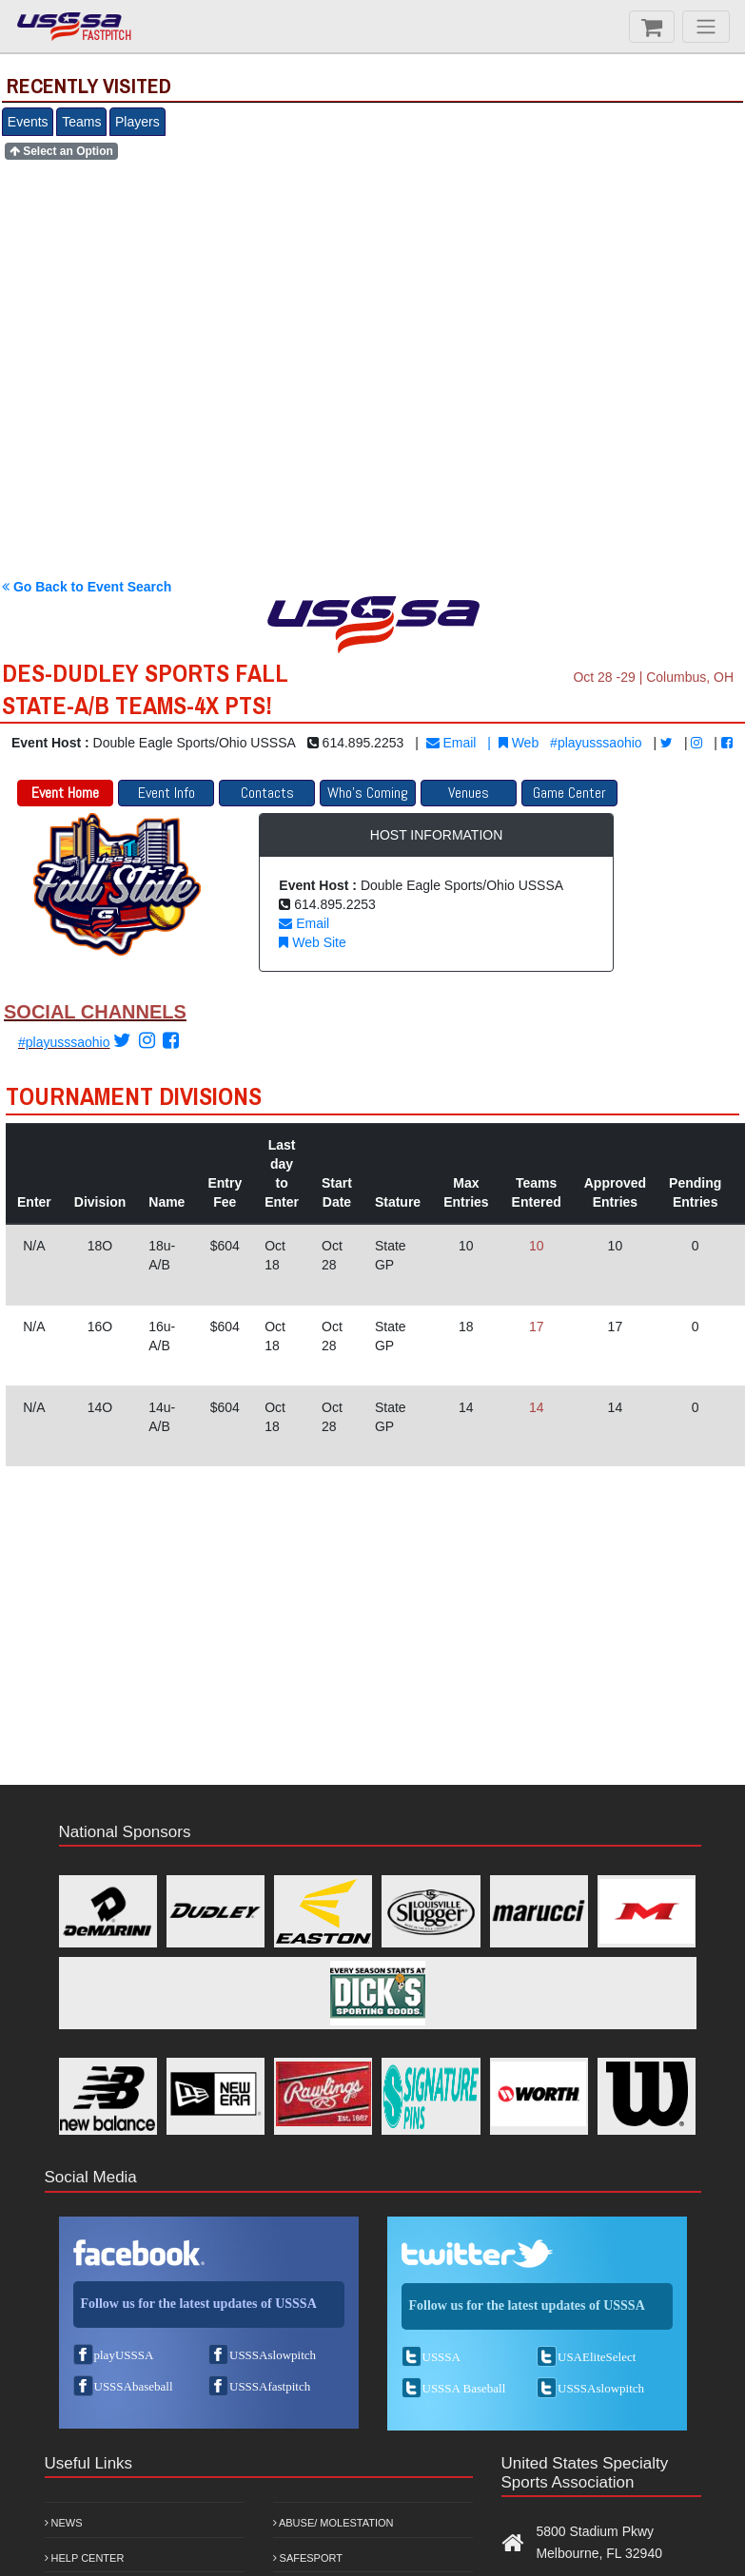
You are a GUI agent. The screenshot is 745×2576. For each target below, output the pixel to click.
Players (137, 121)
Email (451, 742)
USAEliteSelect (597, 2357)
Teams (81, 121)
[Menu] (706, 26)
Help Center (85, 2558)
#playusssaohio (596, 742)
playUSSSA (124, 2355)
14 (536, 1407)
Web (519, 742)
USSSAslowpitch (272, 2355)
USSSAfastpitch (269, 2386)
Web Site (312, 942)
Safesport (308, 2558)
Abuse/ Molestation (333, 2522)
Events (28, 121)
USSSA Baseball (464, 2388)
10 (536, 1245)
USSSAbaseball (133, 2386)
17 (536, 1326)
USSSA (441, 2357)
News (64, 2522)
